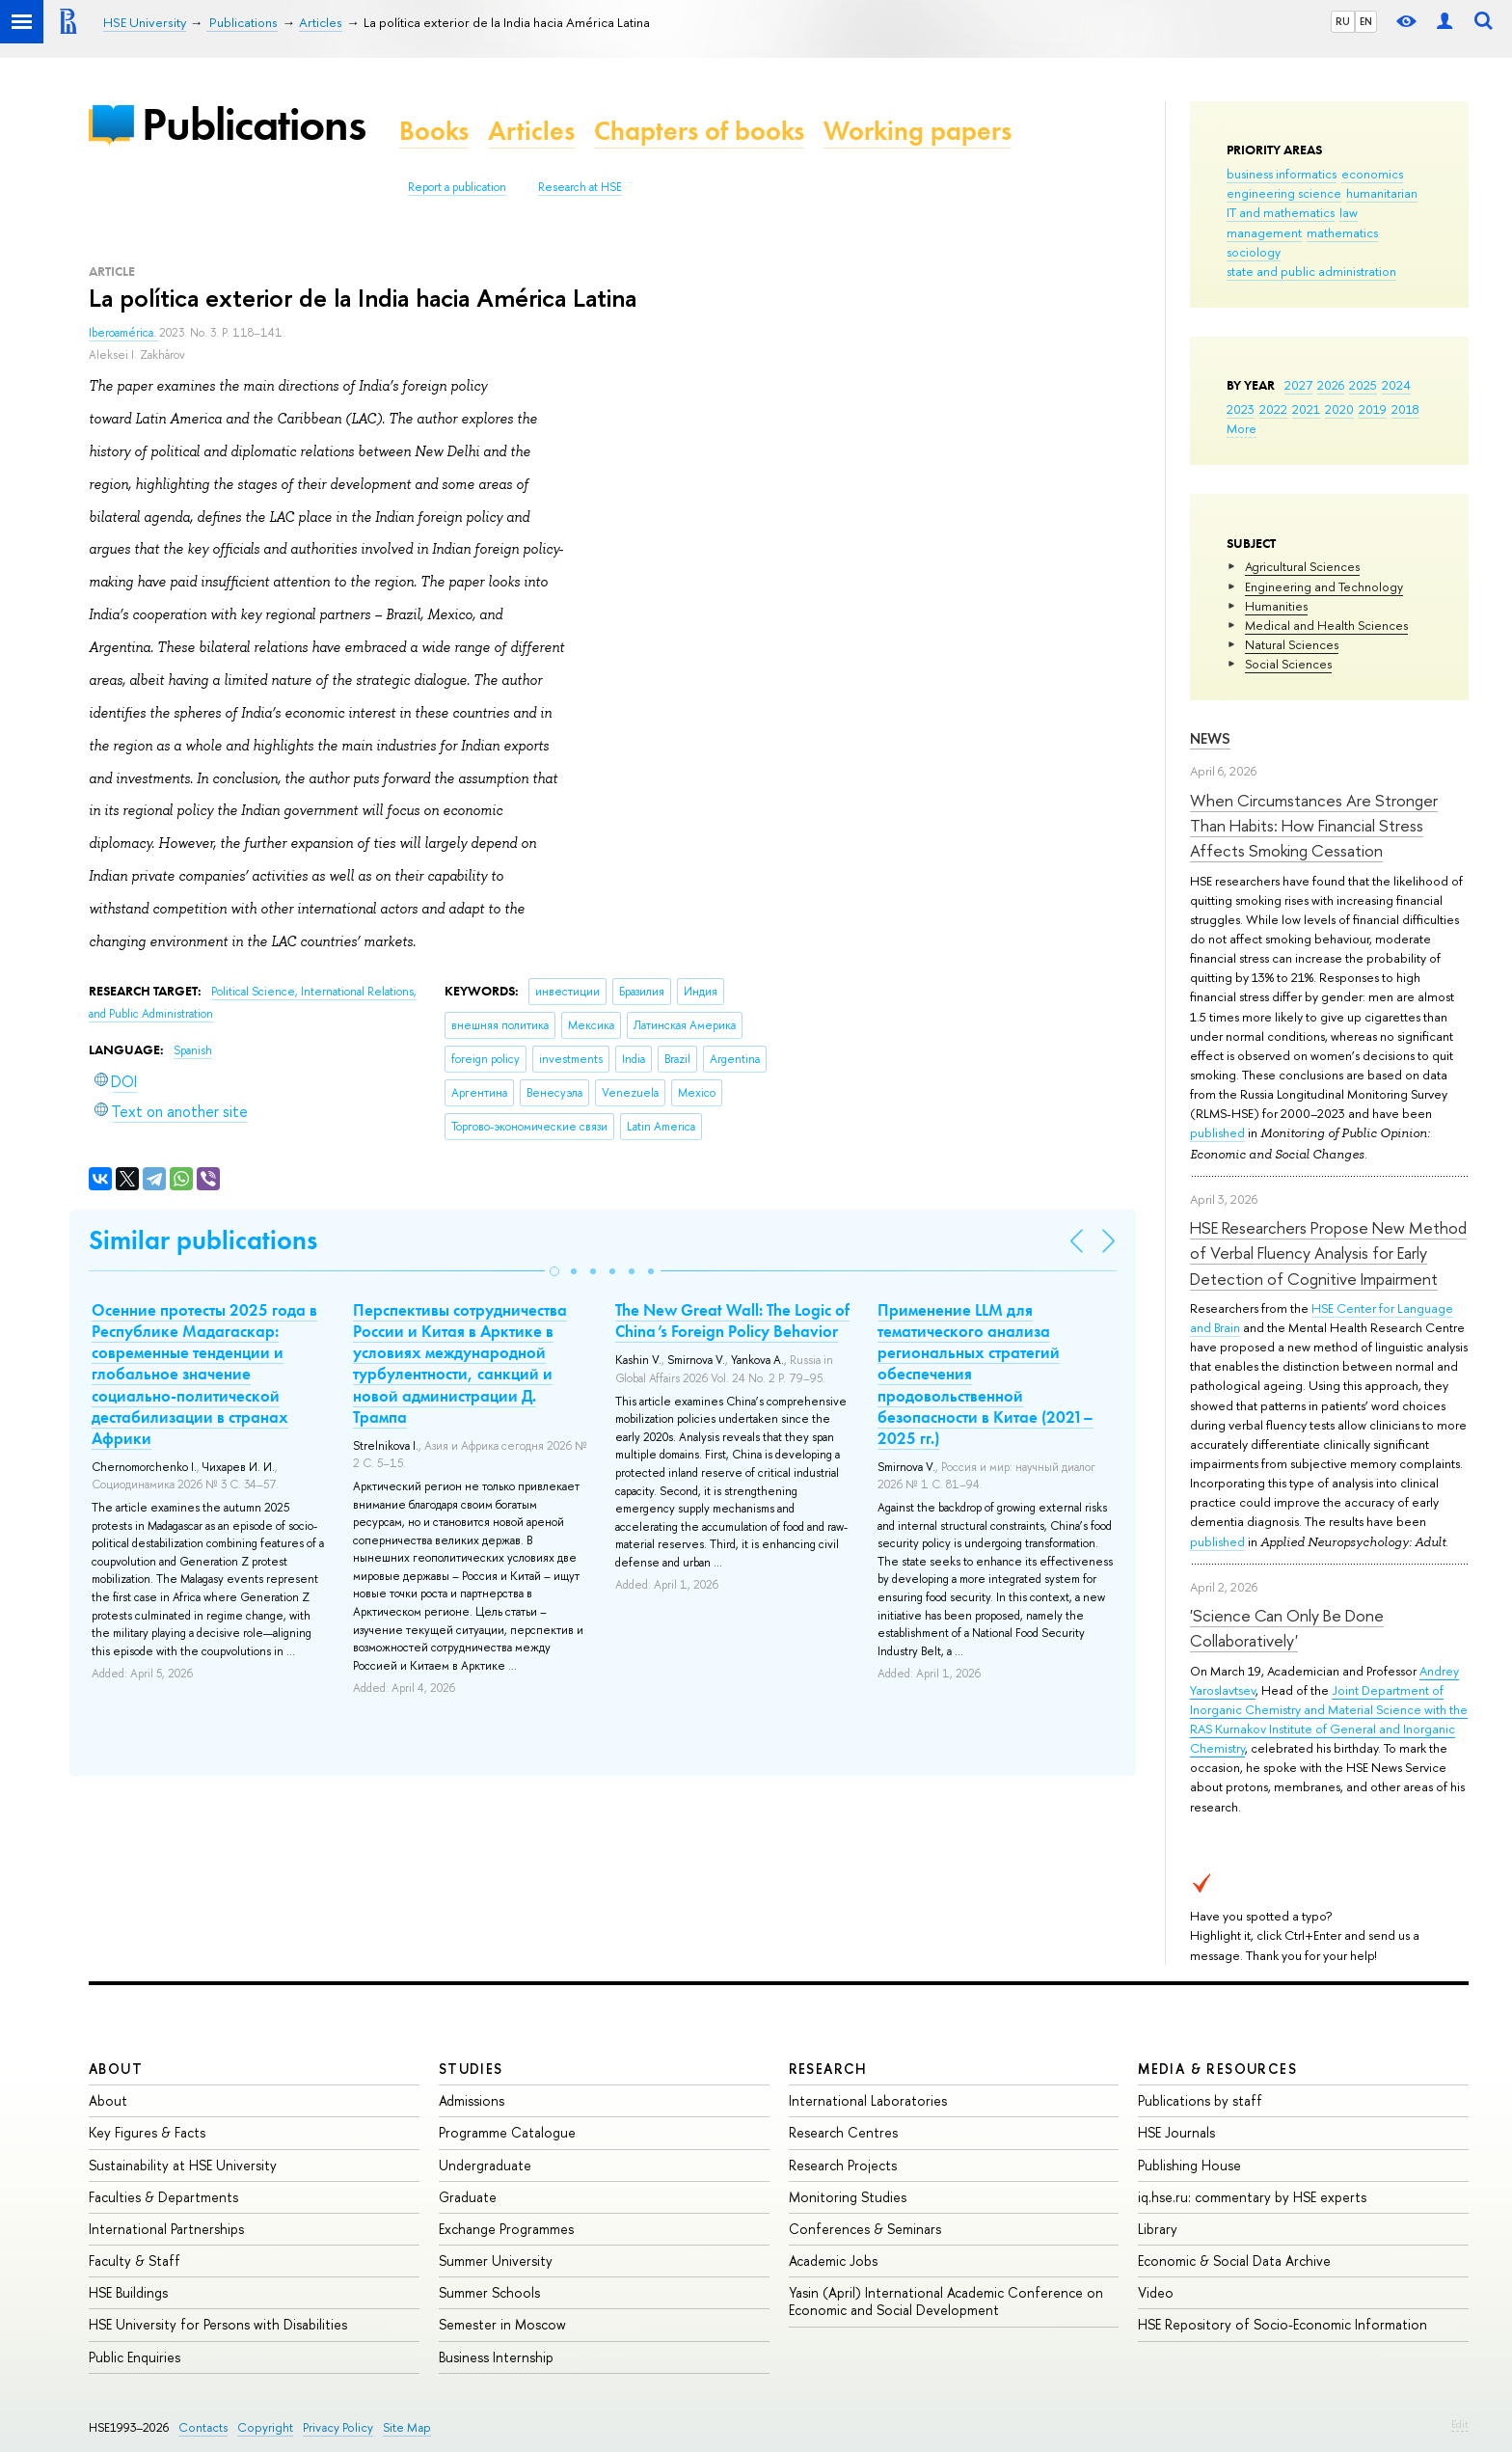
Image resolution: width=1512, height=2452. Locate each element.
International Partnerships (166, 2229)
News (1210, 738)
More (1241, 428)
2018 (1405, 409)
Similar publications (203, 1240)
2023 (1241, 409)
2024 (1396, 385)
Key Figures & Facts (147, 2132)
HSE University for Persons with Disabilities (218, 2324)
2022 (1273, 409)
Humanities (1276, 605)
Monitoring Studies (847, 2197)
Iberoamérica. (124, 333)
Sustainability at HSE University (183, 2165)
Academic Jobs (833, 2260)
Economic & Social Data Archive (1234, 2260)
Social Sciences (1288, 663)
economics (1372, 173)
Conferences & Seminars (865, 2229)
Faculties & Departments (163, 2197)
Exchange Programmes (506, 2229)
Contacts (203, 2427)
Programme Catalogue (507, 2132)
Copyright (265, 2427)
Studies (471, 2068)
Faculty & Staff (134, 2260)
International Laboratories (868, 2100)
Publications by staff (1200, 2100)
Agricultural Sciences (1302, 566)
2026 (1330, 385)
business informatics (1281, 173)
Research (828, 2068)
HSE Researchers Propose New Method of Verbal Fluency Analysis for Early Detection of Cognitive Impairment (1328, 1253)
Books (434, 131)
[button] (554, 1271)
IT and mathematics (1281, 212)
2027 (1298, 385)
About (116, 2068)
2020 (1339, 409)
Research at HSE (580, 187)
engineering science (1284, 193)
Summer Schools (489, 2292)
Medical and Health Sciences (1326, 625)
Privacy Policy (338, 2427)
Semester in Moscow (502, 2324)
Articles (531, 131)
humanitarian (1382, 193)
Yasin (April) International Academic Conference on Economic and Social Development (946, 2301)
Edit (1460, 2424)
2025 (1363, 385)
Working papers (918, 131)
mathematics (1342, 232)
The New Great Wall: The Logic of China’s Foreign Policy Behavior (732, 1320)
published (1217, 1132)
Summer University (496, 2260)
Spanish (193, 1050)
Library (1157, 2229)
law (1348, 212)
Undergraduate (485, 2165)
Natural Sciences (1291, 644)
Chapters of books (699, 131)
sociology (1254, 251)
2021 (1306, 409)
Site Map (407, 2427)
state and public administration (1311, 271)
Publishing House (1189, 2165)
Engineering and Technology (1324, 586)
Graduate (468, 2197)
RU (1343, 21)
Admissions (471, 2100)
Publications (253, 124)
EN (1366, 21)
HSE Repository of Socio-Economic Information (1282, 2324)
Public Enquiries (134, 2357)
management (1264, 232)
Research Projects (843, 2165)
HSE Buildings (128, 2292)
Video (1156, 2292)
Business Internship (496, 2357)
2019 (1373, 409)
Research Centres (843, 2132)
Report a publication (457, 187)
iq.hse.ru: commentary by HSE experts (1252, 2197)
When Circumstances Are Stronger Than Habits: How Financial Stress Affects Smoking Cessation (1314, 825)
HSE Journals (1176, 2132)
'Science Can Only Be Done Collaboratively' (1287, 1627)
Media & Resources (1217, 2068)
